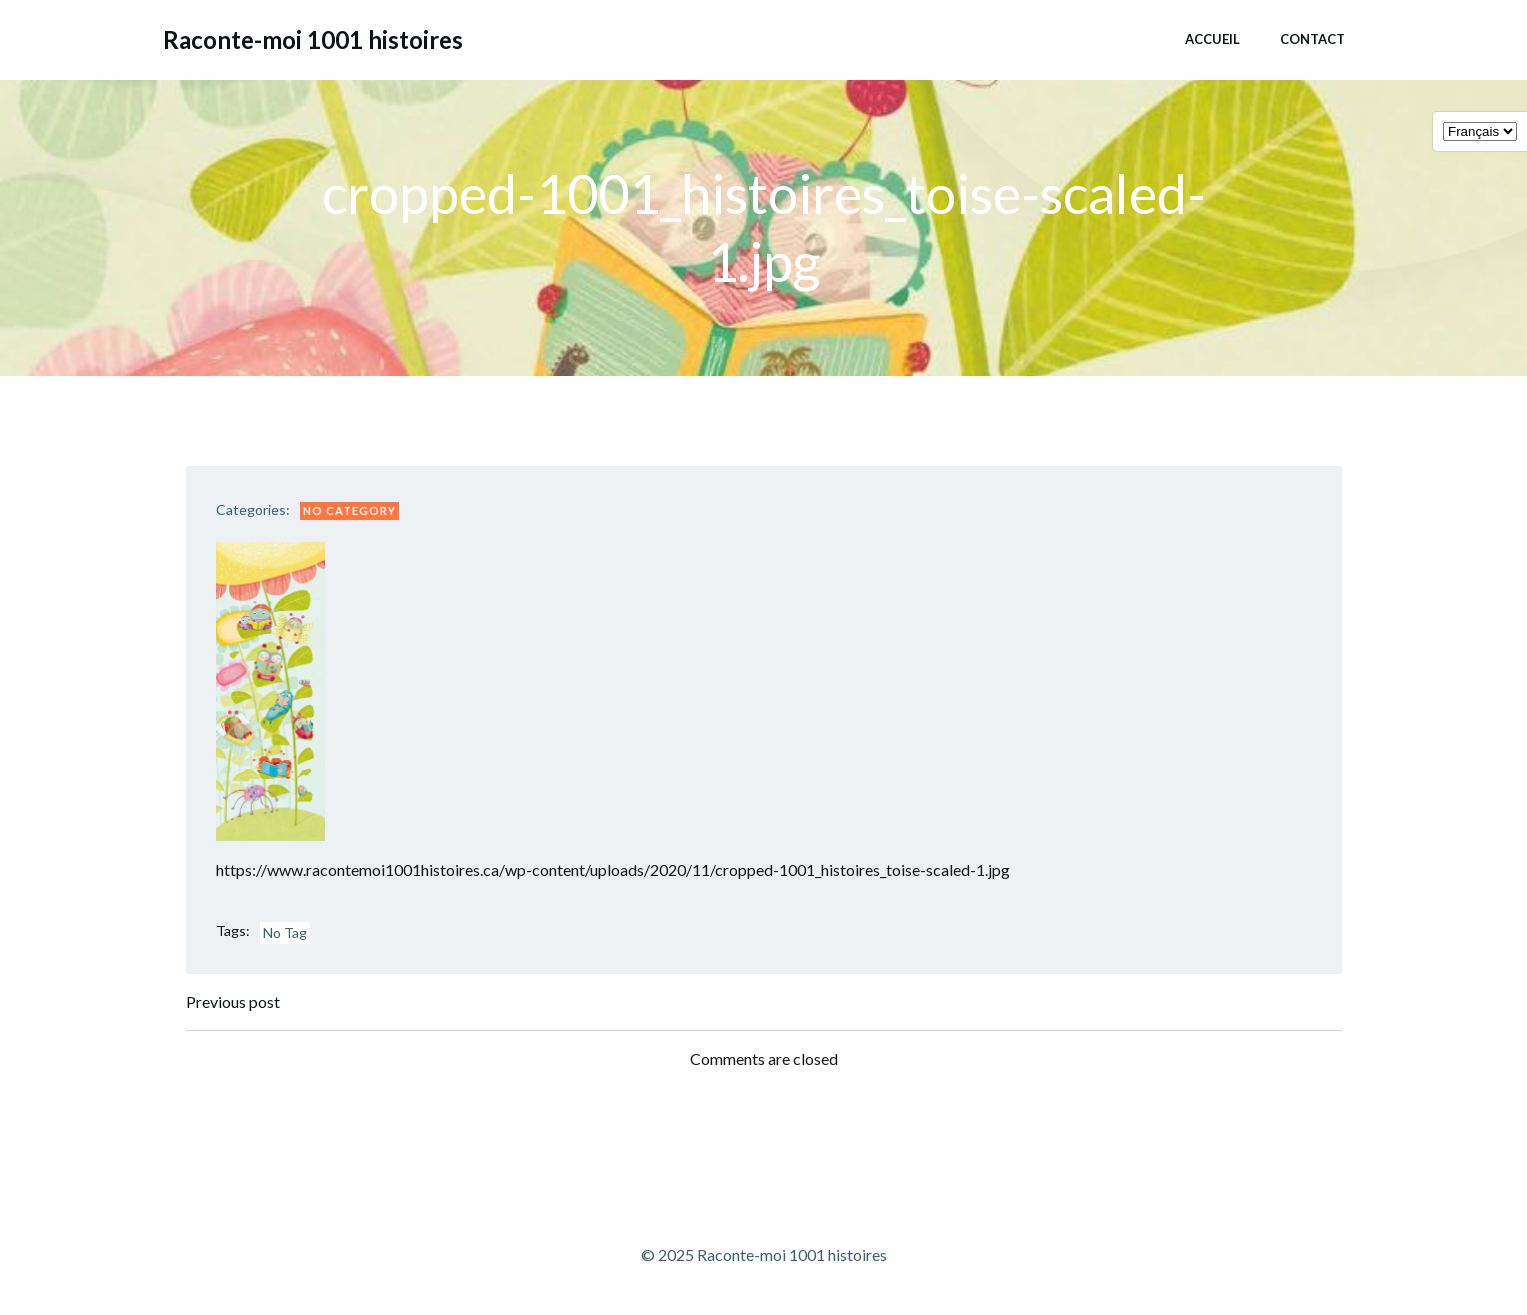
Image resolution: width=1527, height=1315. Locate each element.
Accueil (1212, 39)
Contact (1312, 39)
